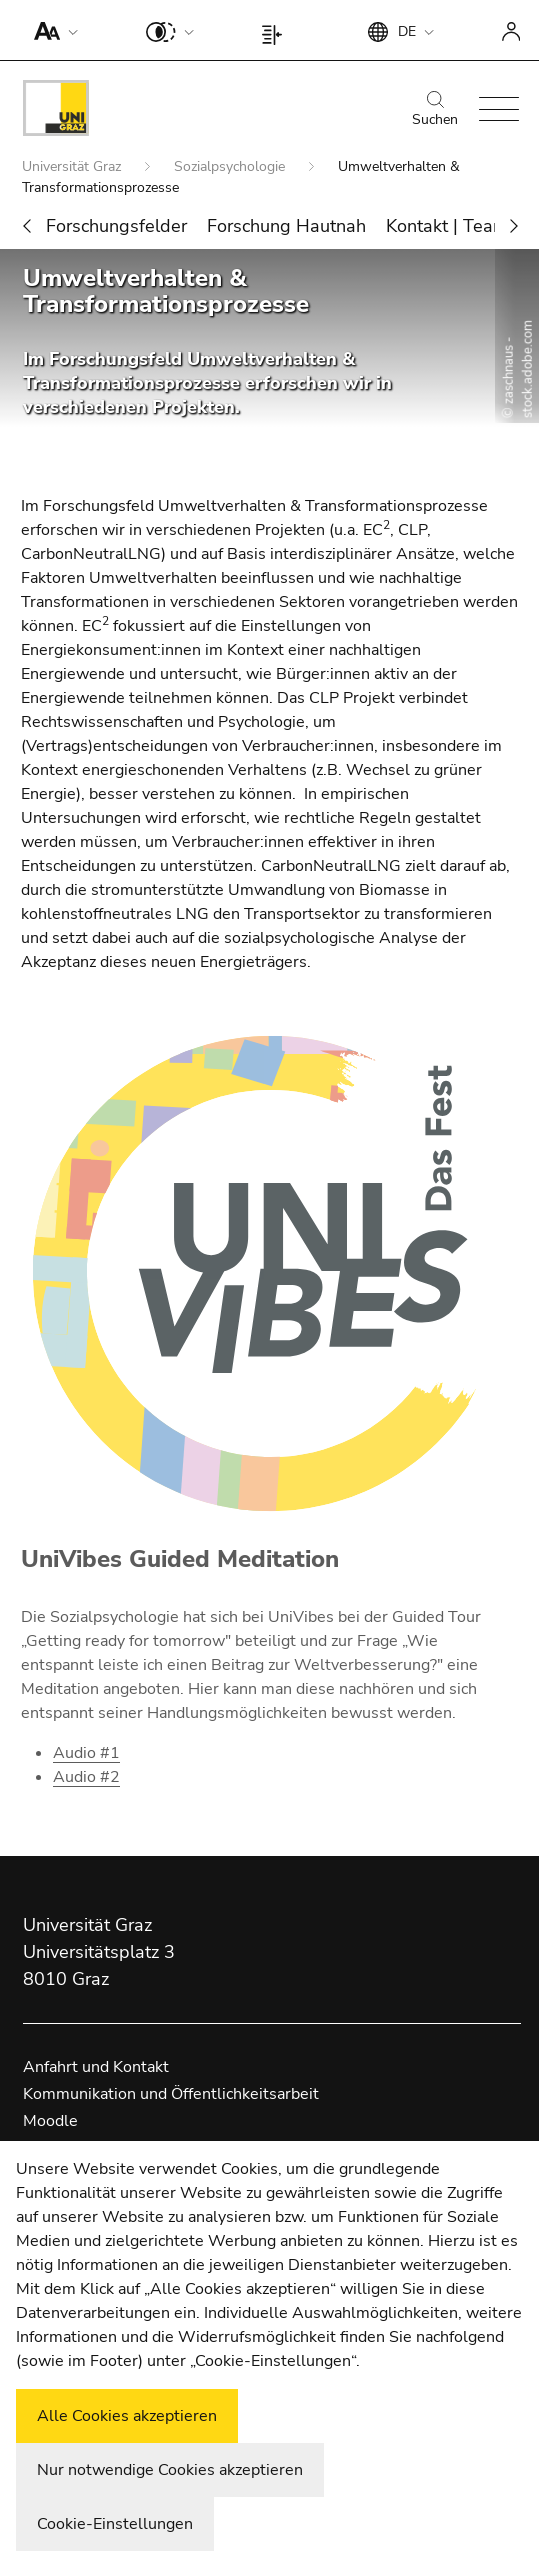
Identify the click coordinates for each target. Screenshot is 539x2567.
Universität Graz (73, 166)
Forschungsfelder (116, 226)
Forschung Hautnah (286, 226)
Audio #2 (86, 1777)
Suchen (435, 110)
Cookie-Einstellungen (115, 2524)
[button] (51, 30)
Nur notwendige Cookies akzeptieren (170, 2470)
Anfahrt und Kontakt (96, 2067)
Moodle (50, 2121)
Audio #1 (86, 1753)
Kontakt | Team (447, 226)
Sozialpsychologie (231, 166)
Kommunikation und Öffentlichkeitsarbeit (171, 2094)
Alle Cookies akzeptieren (127, 2416)
